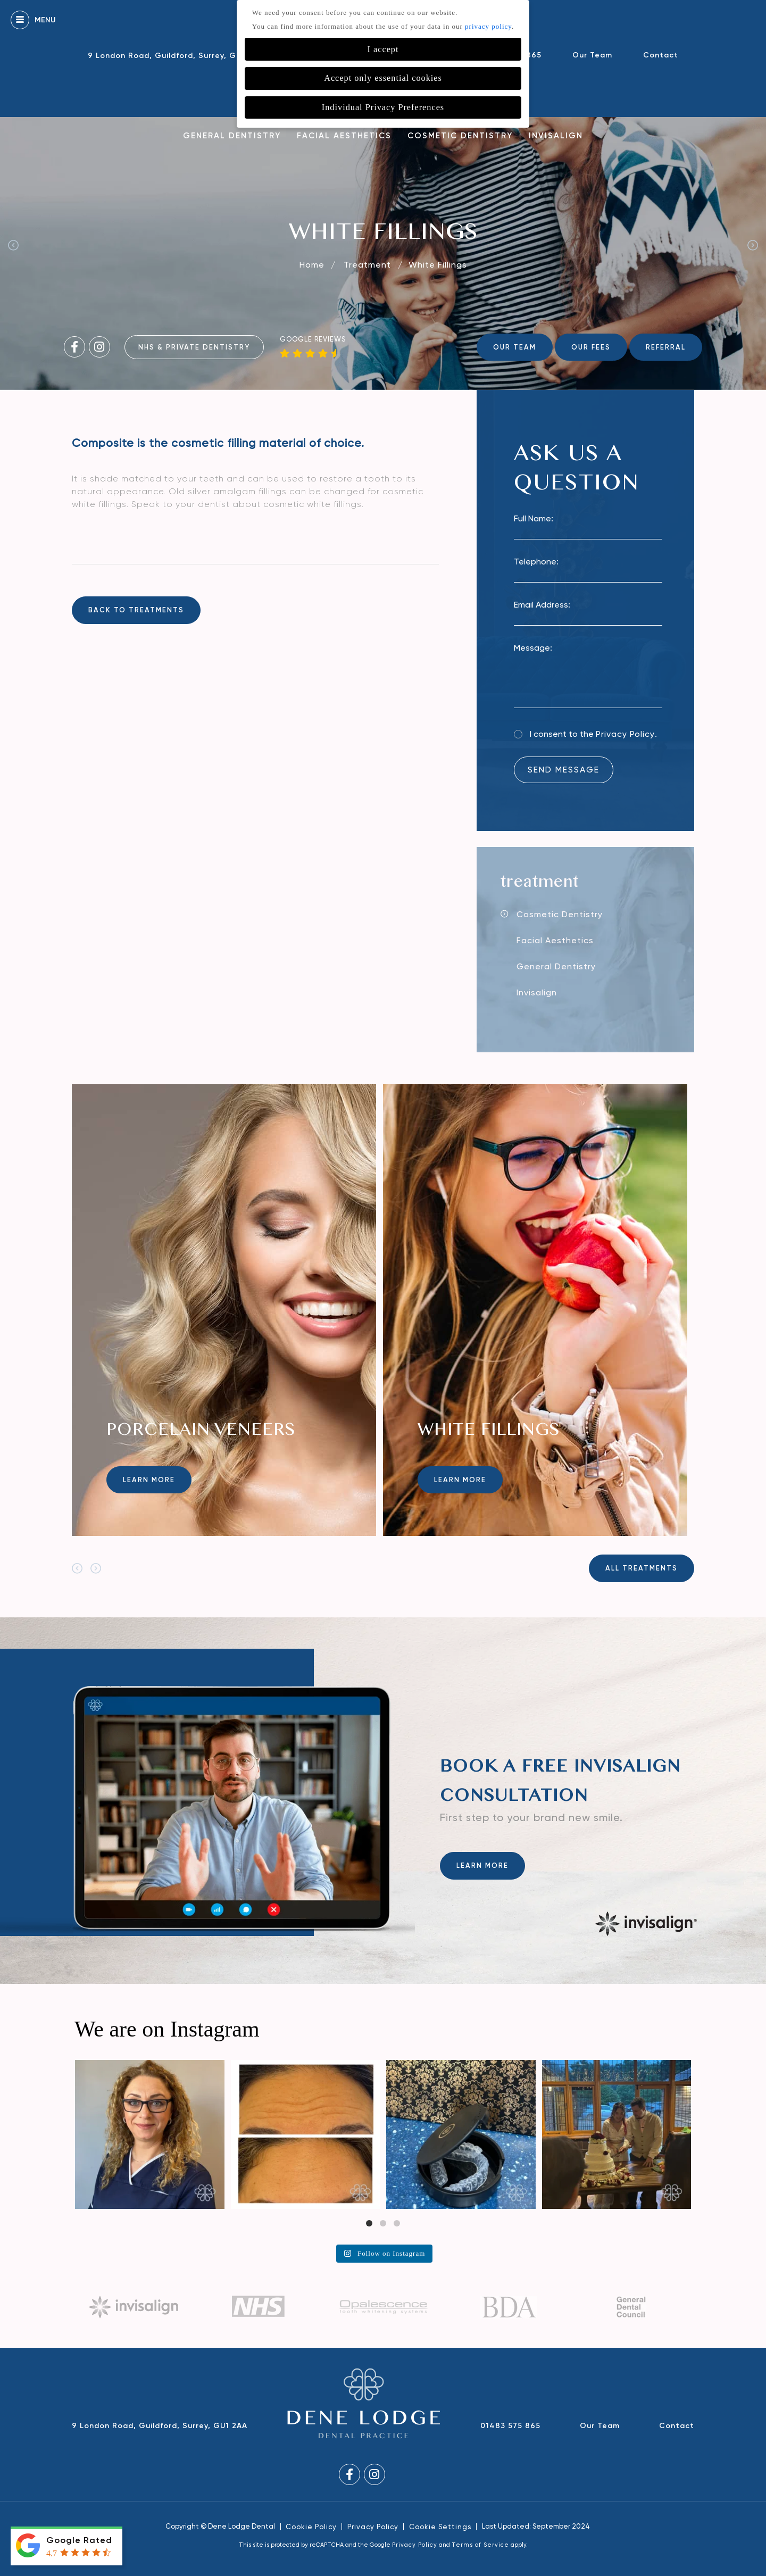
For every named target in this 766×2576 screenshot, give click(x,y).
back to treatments (136, 610)
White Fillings (438, 265)
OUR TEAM (514, 347)
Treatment (369, 265)
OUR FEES (591, 347)
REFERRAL (666, 347)
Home (311, 265)
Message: (533, 648)
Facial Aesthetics (344, 135)
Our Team (592, 55)
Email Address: (542, 605)
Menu (33, 20)
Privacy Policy (625, 734)
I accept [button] (383, 49)
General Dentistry (232, 135)
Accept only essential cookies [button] (383, 78)
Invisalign (556, 135)
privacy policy (488, 26)
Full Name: (533, 518)
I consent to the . (593, 734)
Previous (13, 245)
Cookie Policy (311, 2527)
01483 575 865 (510, 2425)
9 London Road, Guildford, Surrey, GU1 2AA (175, 55)
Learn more (149, 1480)
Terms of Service (480, 2544)
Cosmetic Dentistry (460, 135)
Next (752, 245)
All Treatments (641, 1568)
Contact (660, 55)
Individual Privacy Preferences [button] (383, 107)
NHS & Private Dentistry (194, 347)
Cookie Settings (440, 2527)
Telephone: (536, 561)
